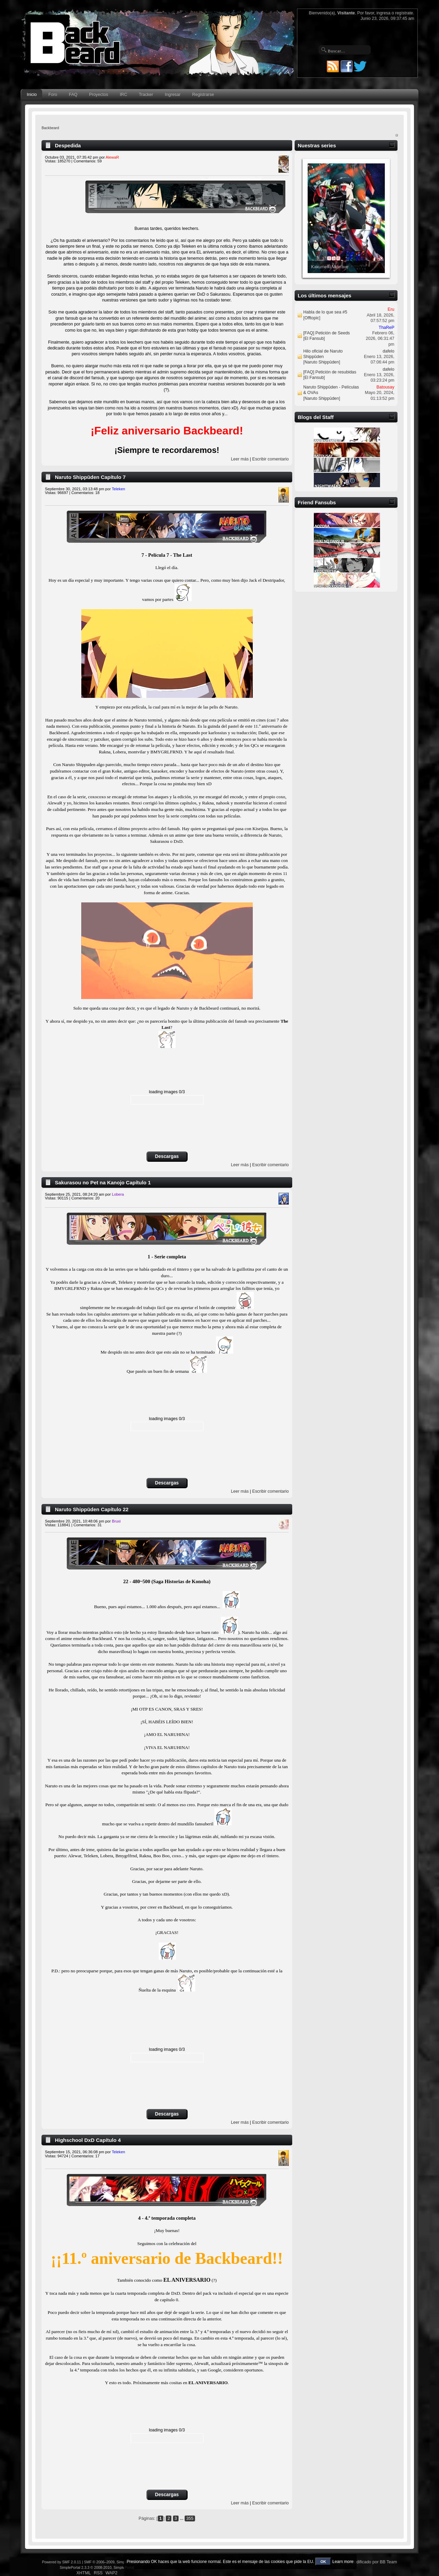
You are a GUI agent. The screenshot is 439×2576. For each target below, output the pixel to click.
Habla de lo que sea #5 (325, 312)
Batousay (385, 387)
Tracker (146, 94)
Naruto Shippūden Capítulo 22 (92, 1509)
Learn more (342, 2561)
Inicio (32, 94)
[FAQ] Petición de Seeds (326, 333)
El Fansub (314, 338)
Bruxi (116, 1521)
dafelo (388, 351)
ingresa (384, 13)
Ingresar (172, 94)
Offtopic (312, 318)
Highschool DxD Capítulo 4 (88, 2140)
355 (189, 2518)
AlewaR (112, 157)
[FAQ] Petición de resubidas (329, 372)
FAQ (73, 94)
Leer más (240, 459)
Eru (391, 309)
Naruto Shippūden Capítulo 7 (90, 477)
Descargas (167, 1156)
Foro (52, 94)
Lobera (118, 1194)
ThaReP (386, 327)
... (182, 2518)
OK (323, 2562)
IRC (123, 94)
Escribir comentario (270, 459)
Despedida (68, 145)
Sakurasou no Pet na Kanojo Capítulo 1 (103, 1182)
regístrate (404, 13)
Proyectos (98, 94)
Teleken (118, 489)
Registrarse (203, 94)
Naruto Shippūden (322, 362)
